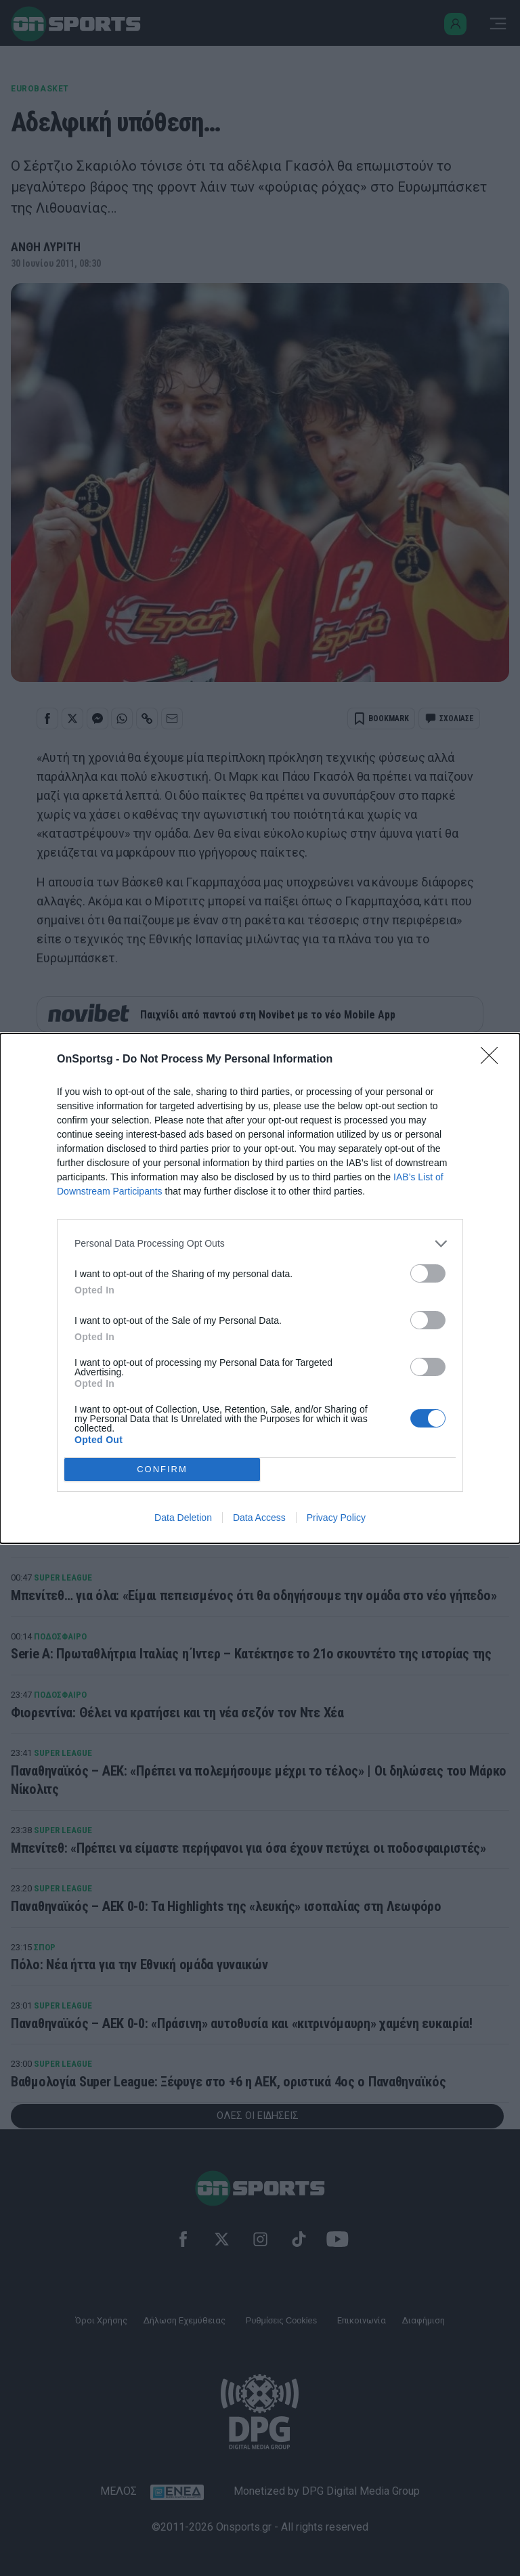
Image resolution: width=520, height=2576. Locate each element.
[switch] (428, 1273)
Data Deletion (183, 1517)
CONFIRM (162, 1469)
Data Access (259, 1517)
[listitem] (260, 1244)
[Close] (493, 1060)
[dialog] (260, 1288)
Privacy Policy (336, 1517)
